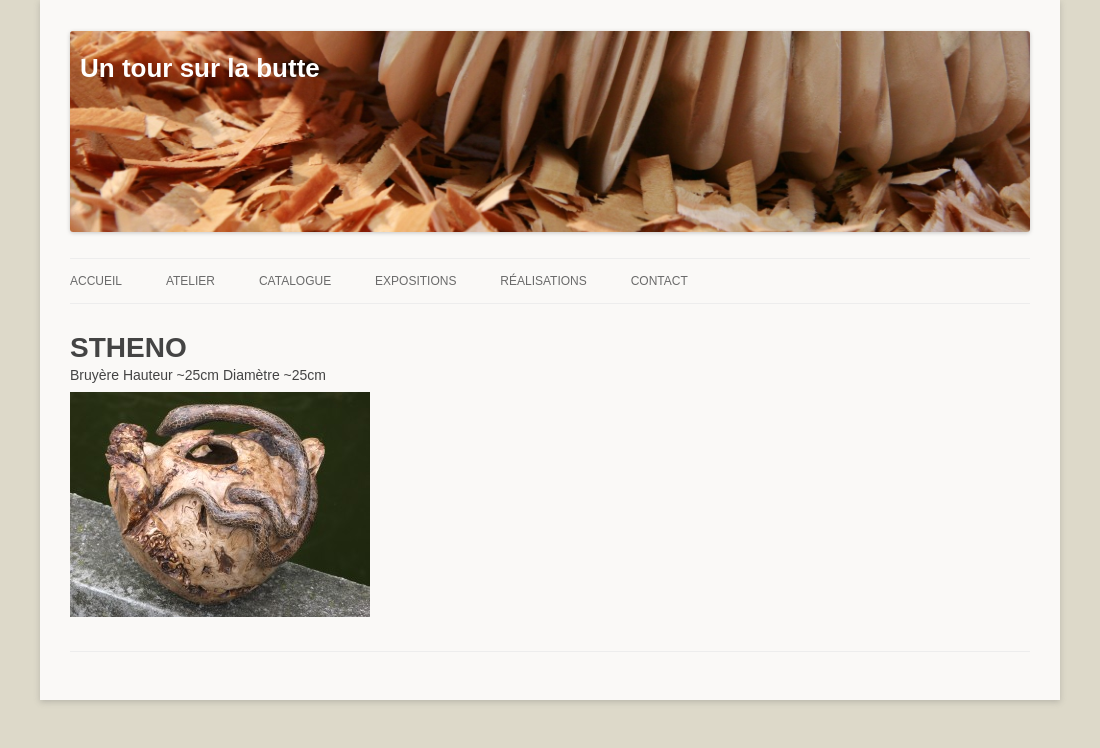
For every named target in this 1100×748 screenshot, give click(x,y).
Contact (659, 281)
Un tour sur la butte (200, 68)
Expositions (415, 281)
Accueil (96, 281)
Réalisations (543, 281)
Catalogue (295, 281)
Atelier (190, 281)
